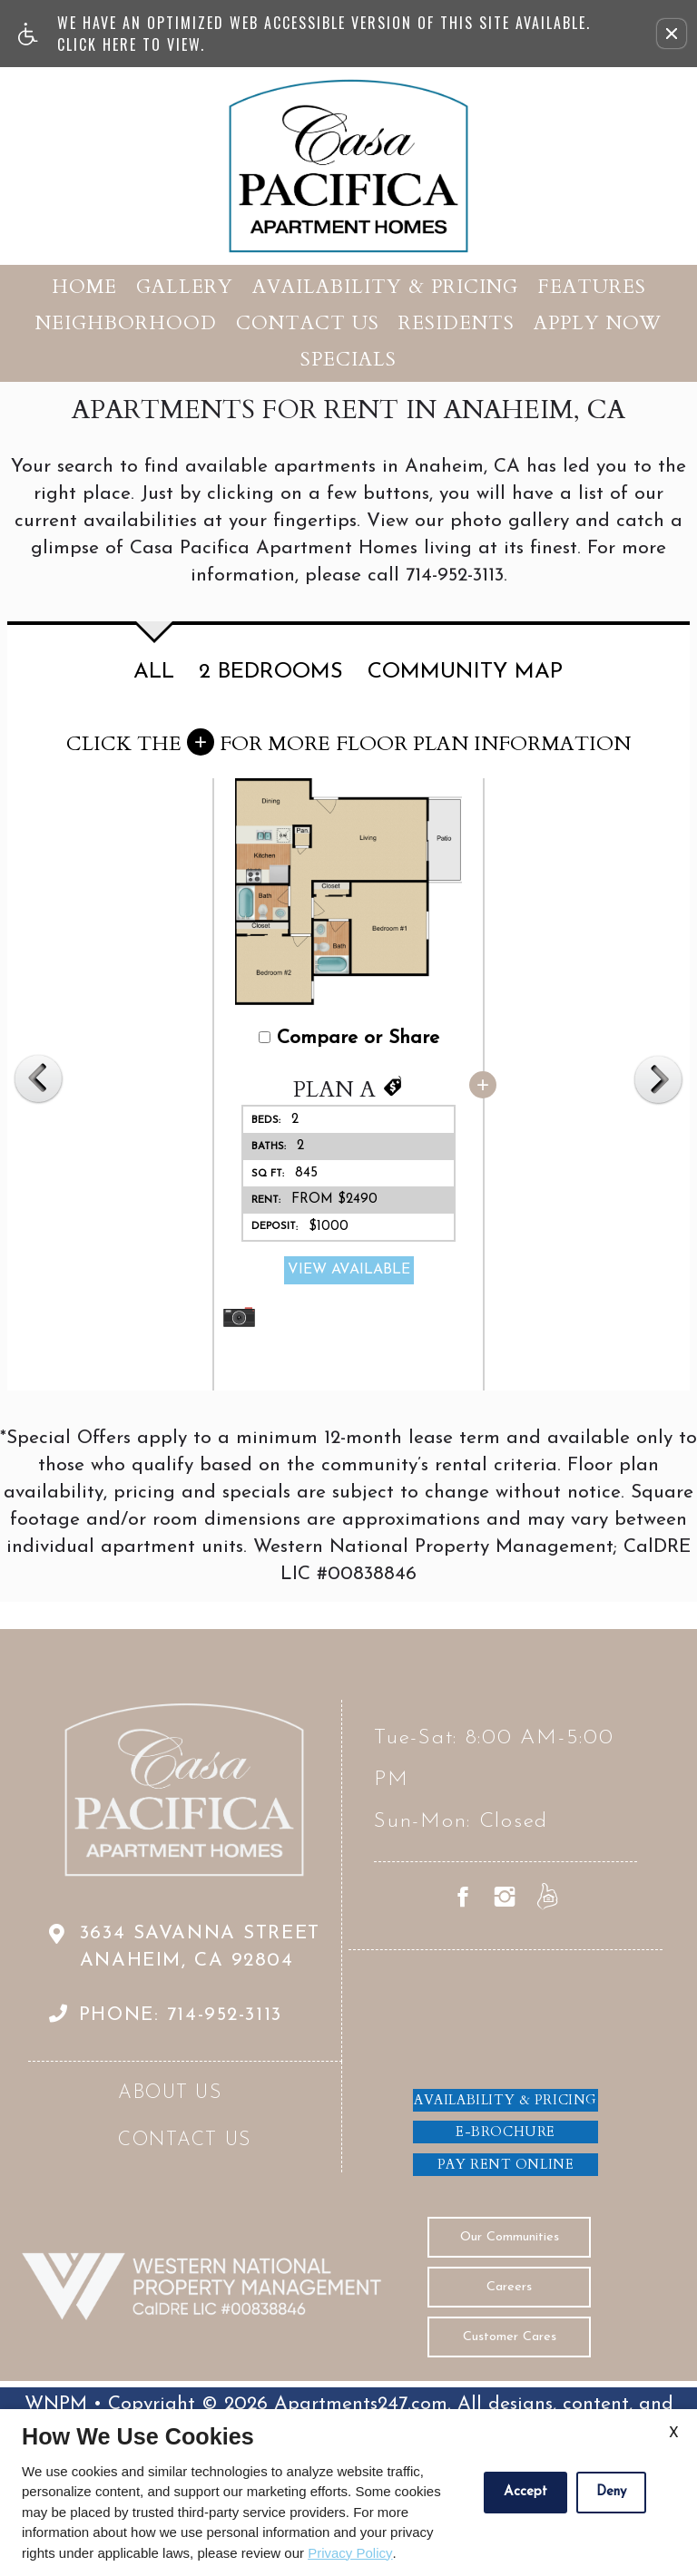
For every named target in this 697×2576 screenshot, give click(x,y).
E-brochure (505, 2131)
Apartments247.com (360, 2404)
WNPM (56, 2404)
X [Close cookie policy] (674, 2433)
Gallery (184, 287)
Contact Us (307, 323)
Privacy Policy (350, 2553)
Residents (456, 323)
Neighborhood (126, 323)
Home (84, 287)
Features (591, 287)
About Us (170, 2093)
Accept (525, 2492)
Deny (611, 2492)
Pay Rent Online (505, 2164)
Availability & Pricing (385, 287)
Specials (348, 359)
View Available (352, 1270)
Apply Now (598, 323)
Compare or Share (352, 1038)
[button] (671, 33)
